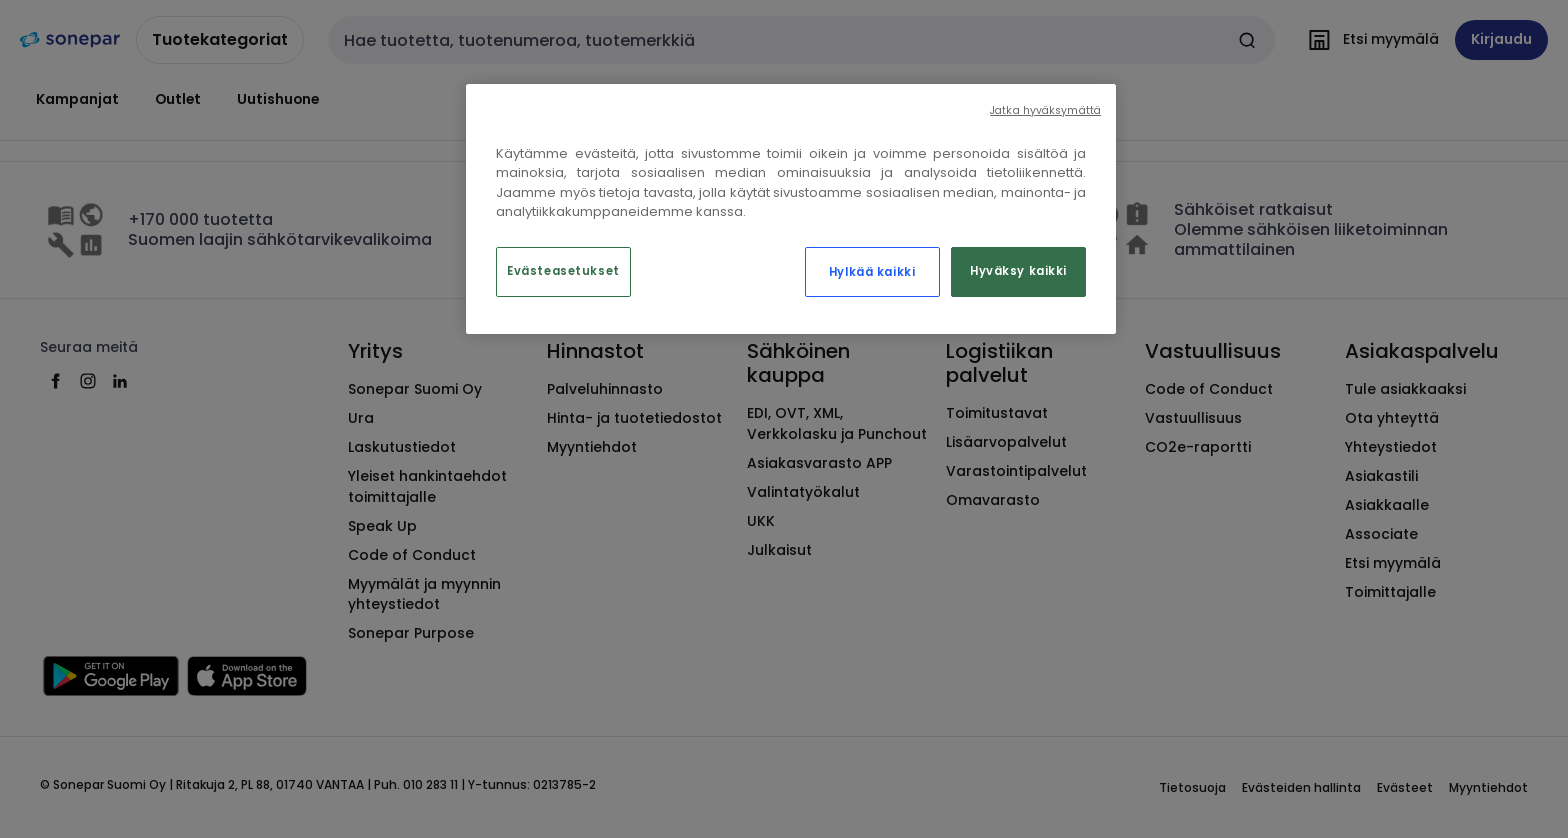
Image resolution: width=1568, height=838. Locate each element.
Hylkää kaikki (872, 272)
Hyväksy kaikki (1018, 271)
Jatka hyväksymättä (1045, 110)
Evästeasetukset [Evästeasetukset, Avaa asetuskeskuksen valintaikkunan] (563, 271)
